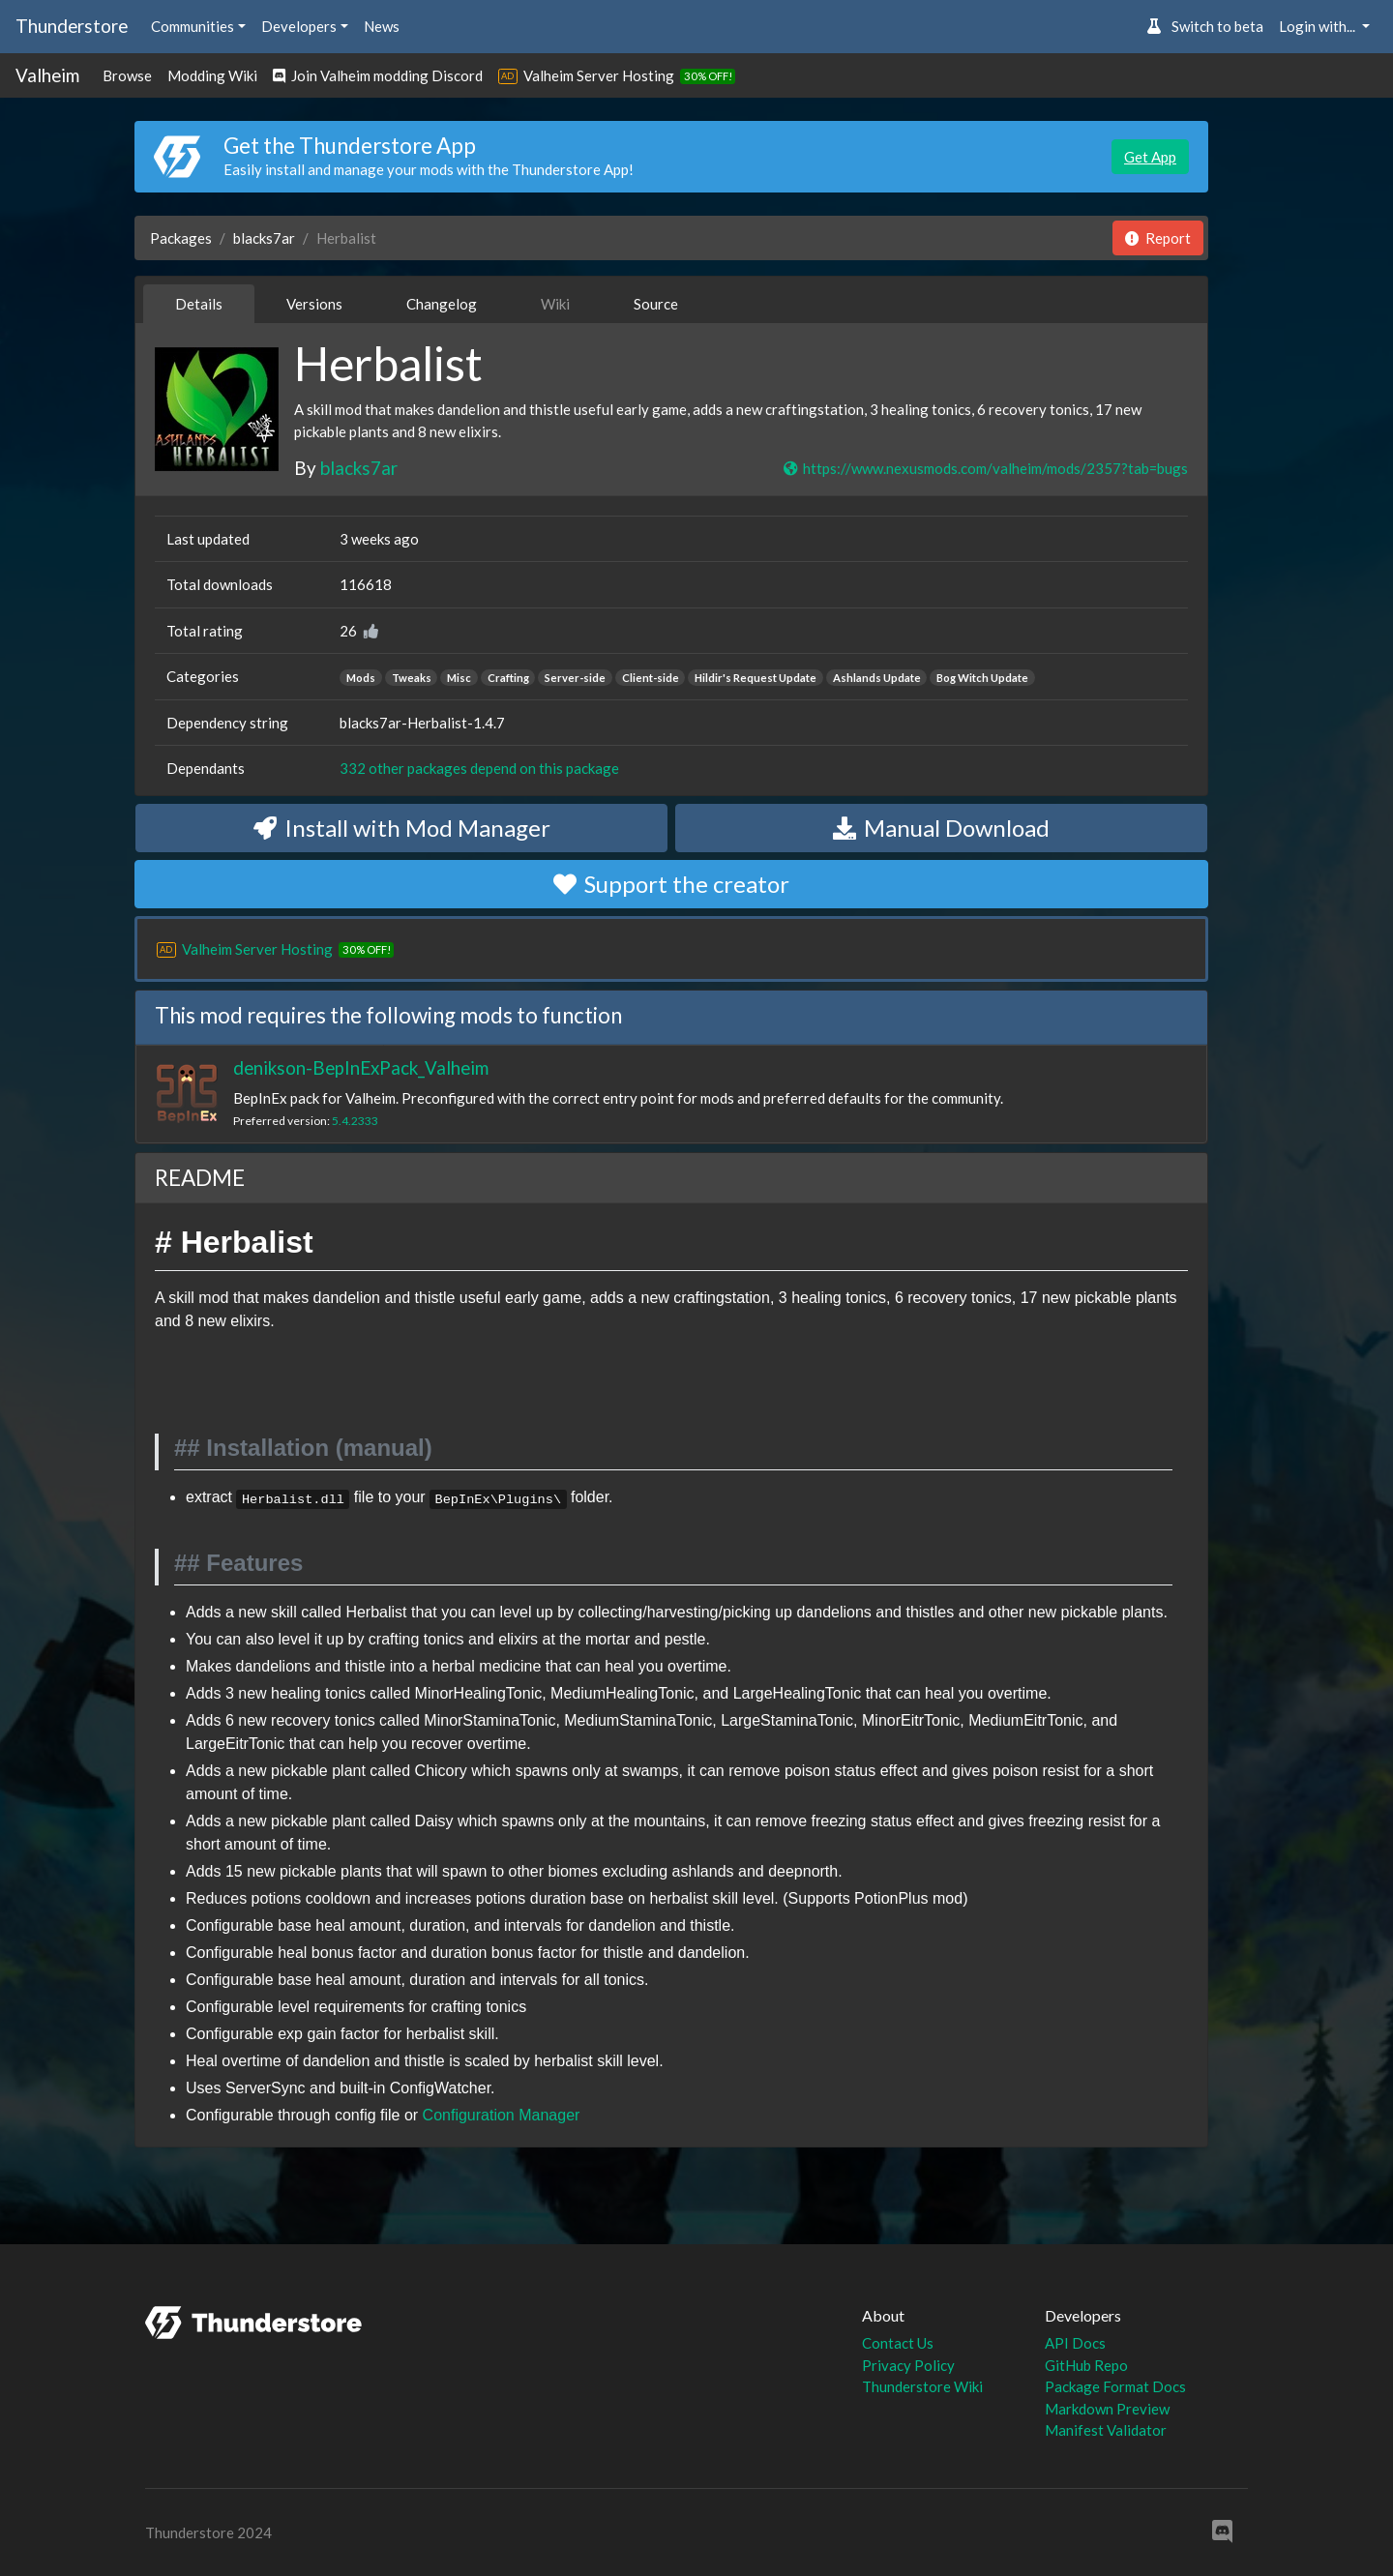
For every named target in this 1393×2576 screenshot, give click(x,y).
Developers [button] (299, 26)
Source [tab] (656, 303)
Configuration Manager (501, 2115)
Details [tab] (198, 303)
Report (1158, 238)
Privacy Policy (908, 2365)
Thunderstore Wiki (922, 2386)
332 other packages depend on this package (479, 768)
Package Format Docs (1115, 2386)
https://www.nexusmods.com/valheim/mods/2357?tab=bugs (985, 468)
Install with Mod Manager (401, 828)
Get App (1150, 156)
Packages (181, 238)
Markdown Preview (1107, 2408)
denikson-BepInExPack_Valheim (361, 1067)
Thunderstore (71, 26)
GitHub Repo (1086, 2365)
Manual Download (941, 828)
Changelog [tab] (441, 303)
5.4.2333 (355, 1120)
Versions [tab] (314, 303)
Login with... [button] (1318, 26)
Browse (127, 75)
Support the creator (671, 884)
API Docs (1075, 2343)
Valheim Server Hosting (598, 75)
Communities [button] (192, 26)
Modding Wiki (212, 75)
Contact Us (898, 2343)
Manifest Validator (1106, 2430)
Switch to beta (1204, 26)
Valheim (47, 75)
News (382, 26)
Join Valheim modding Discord (378, 75)
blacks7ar (264, 238)
